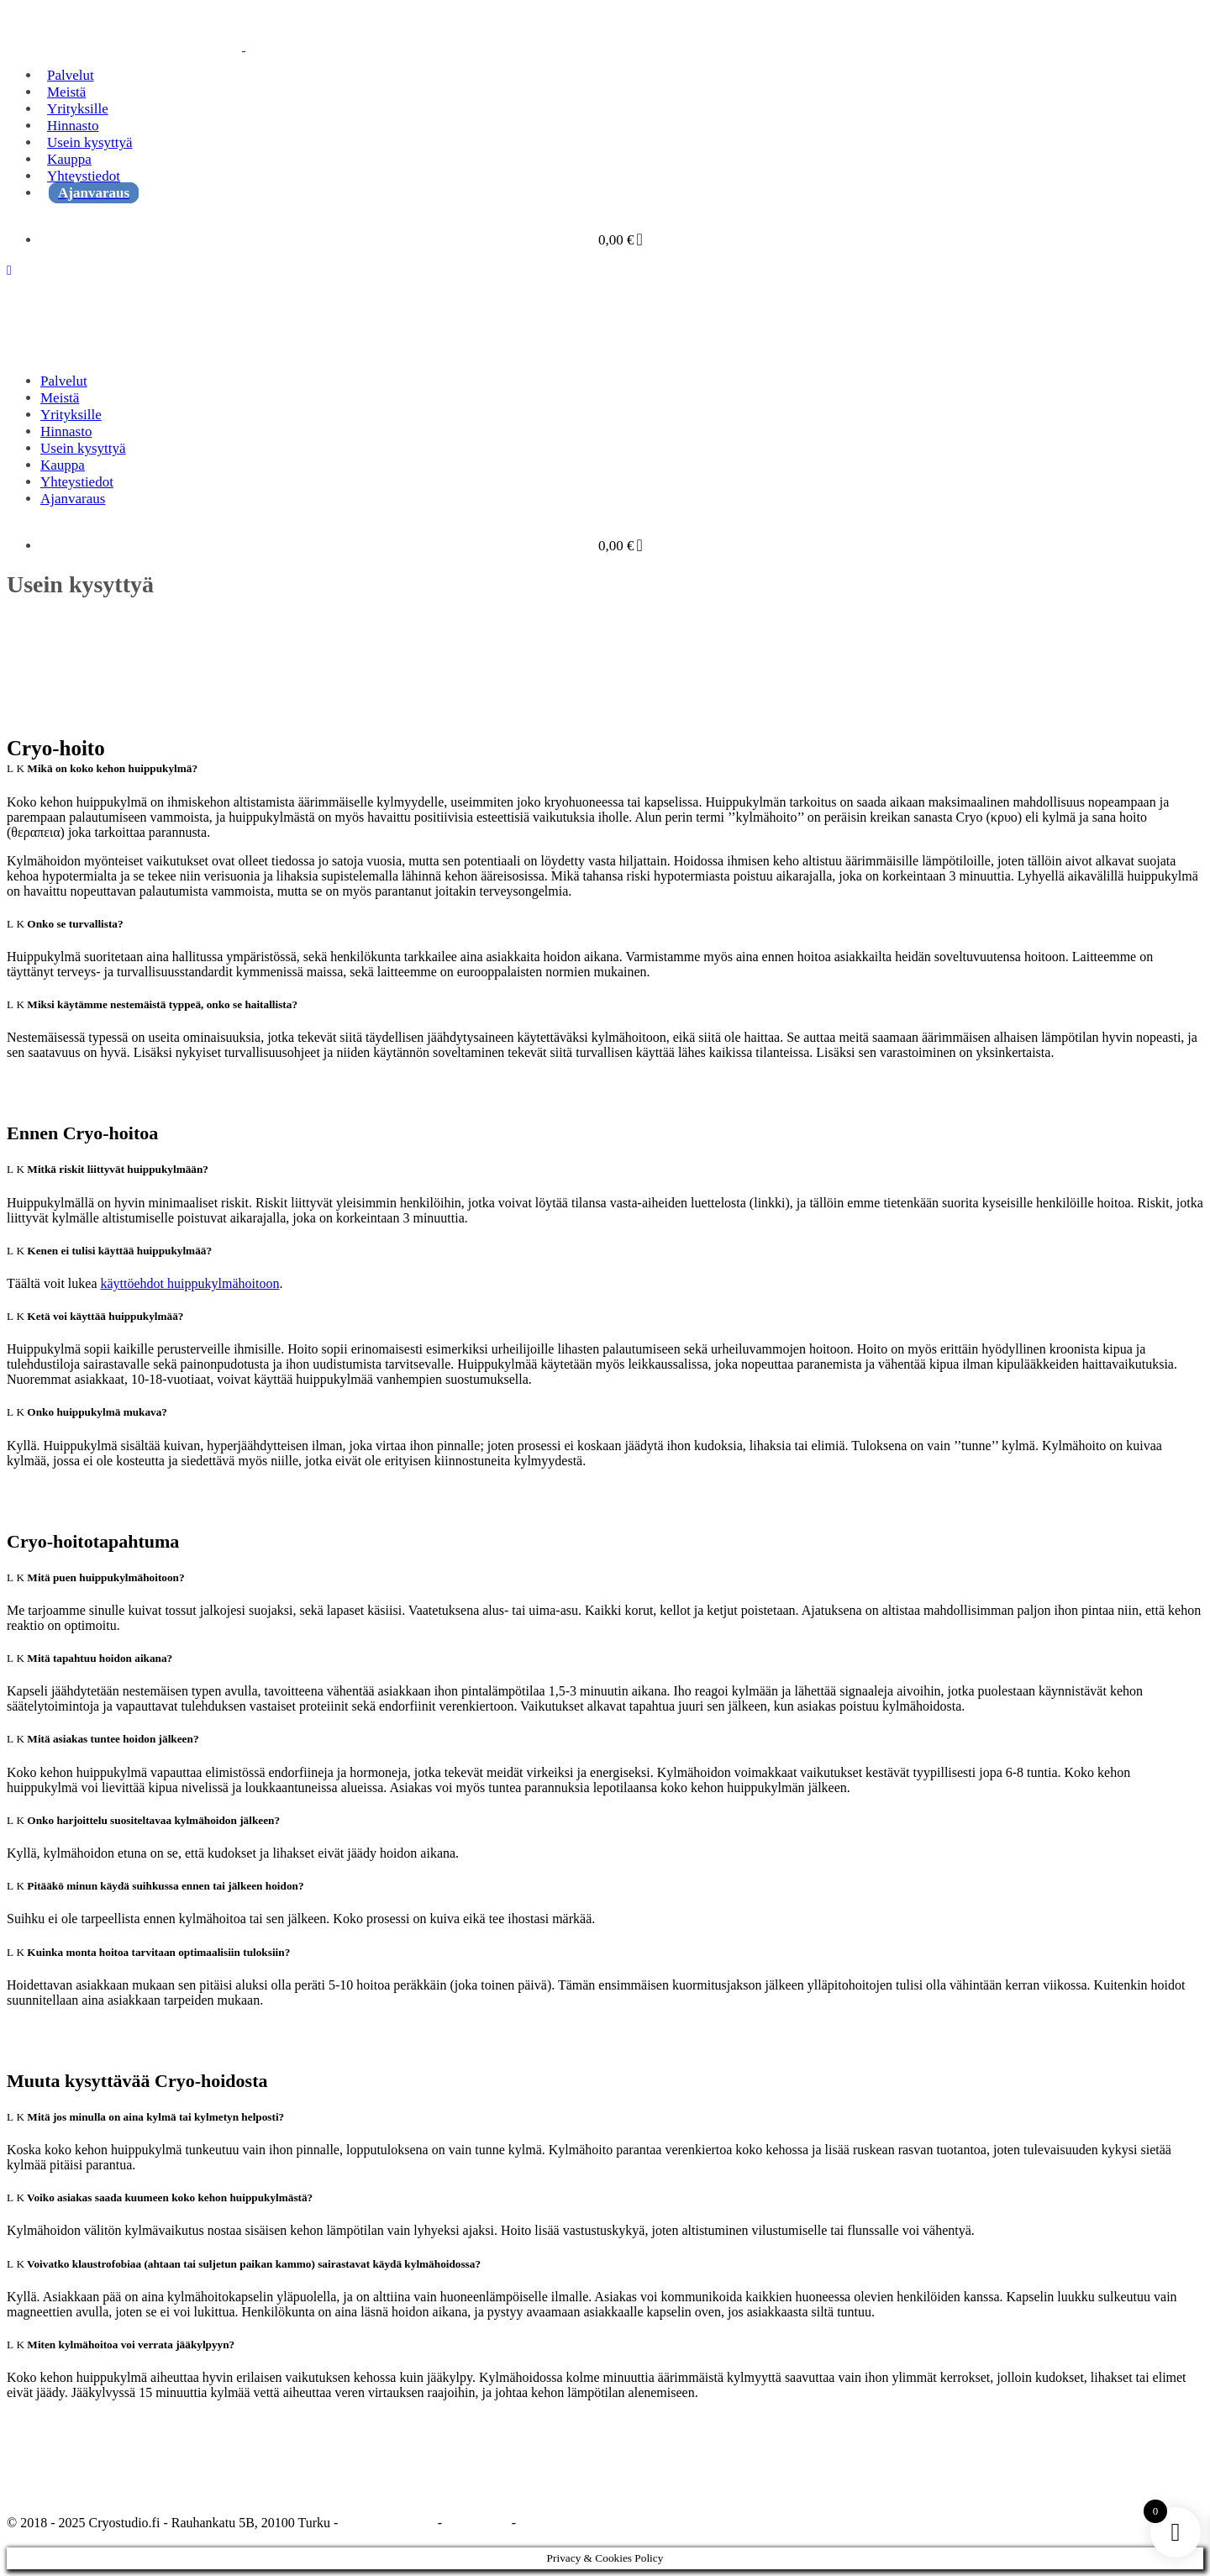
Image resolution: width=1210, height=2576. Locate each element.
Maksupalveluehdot (572, 2523)
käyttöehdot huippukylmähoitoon (190, 1283)
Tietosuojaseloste (387, 2523)
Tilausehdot (476, 2523)
